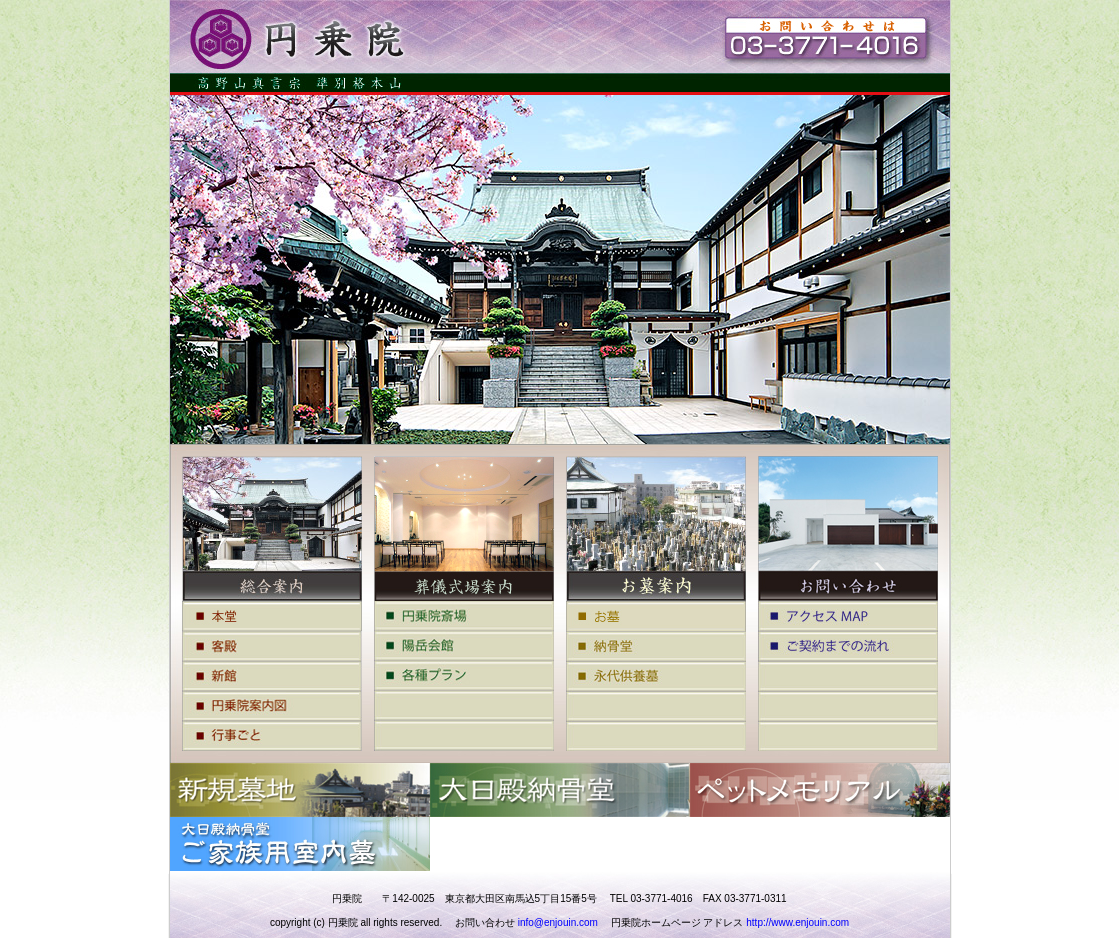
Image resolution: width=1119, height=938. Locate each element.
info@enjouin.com (558, 922)
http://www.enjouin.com (797, 922)
